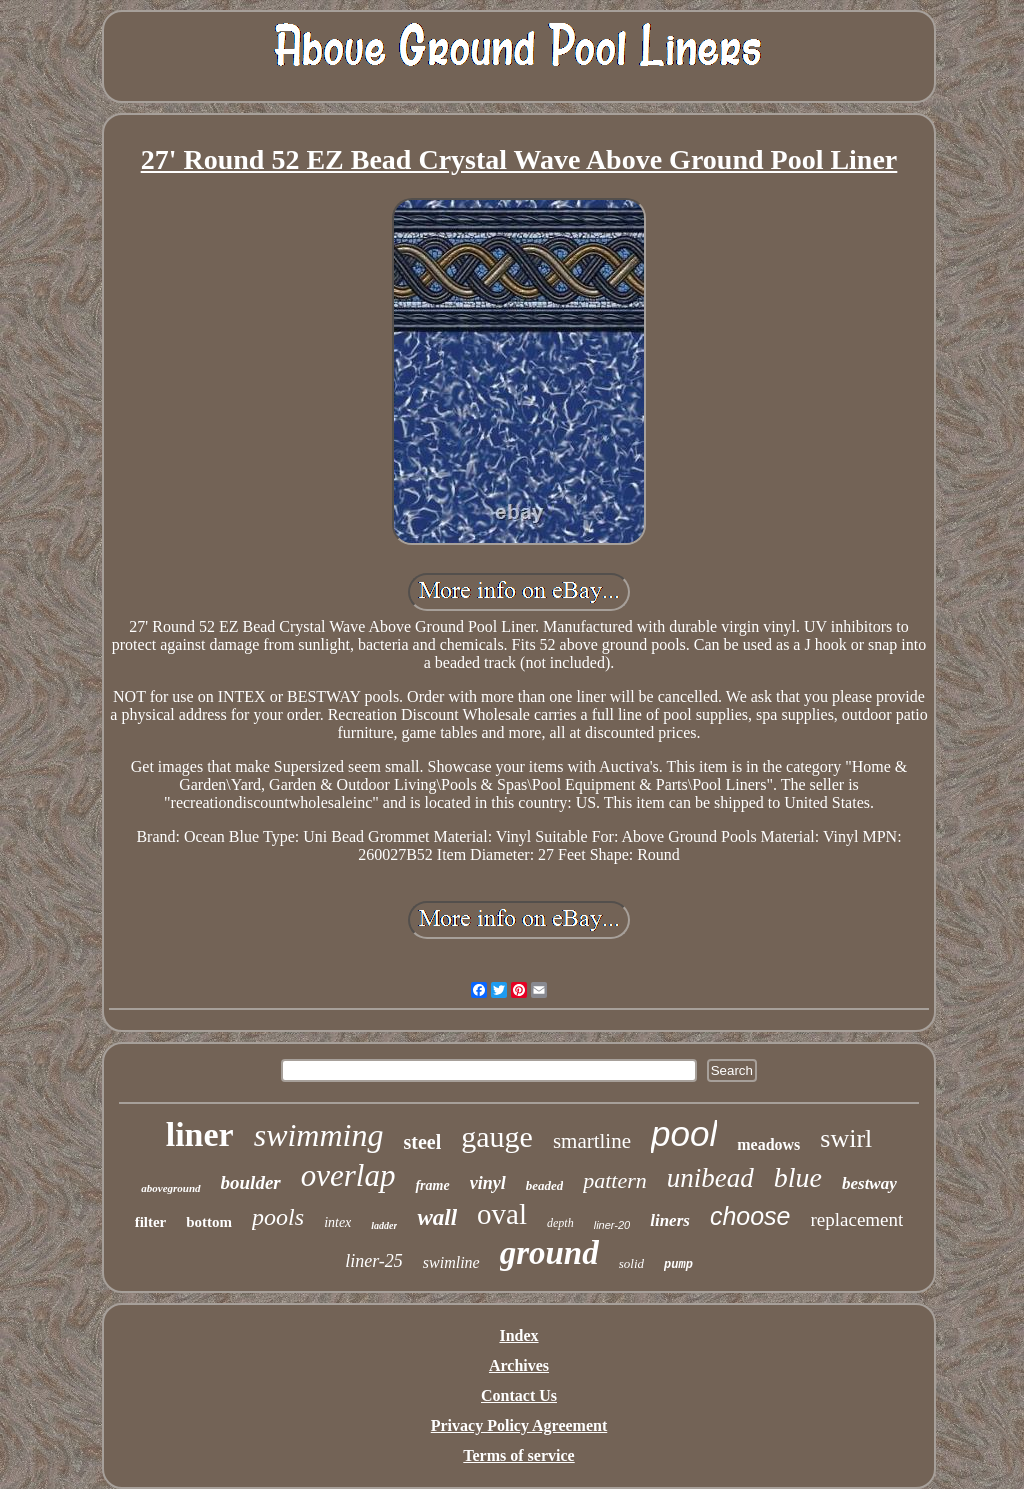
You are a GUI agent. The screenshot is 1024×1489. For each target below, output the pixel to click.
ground (549, 1253)
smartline (592, 1141)
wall (437, 1217)
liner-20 (612, 1225)
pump (678, 1265)
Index (518, 1335)
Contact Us (519, 1395)
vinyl (488, 1183)
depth (560, 1223)
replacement (857, 1219)
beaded (545, 1185)
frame (432, 1185)
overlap (348, 1175)
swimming (319, 1135)
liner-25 (374, 1261)
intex (337, 1222)
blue (798, 1177)
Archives (519, 1365)
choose (750, 1216)
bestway (869, 1183)
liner (200, 1134)
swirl (846, 1138)
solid (631, 1263)
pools (278, 1217)
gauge (497, 1136)
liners (670, 1220)
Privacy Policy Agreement (519, 1425)
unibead (710, 1178)
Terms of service (518, 1455)
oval (502, 1214)
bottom (209, 1222)
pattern (615, 1180)
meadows (768, 1144)
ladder (384, 1225)
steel (422, 1142)
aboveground (170, 1188)
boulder (251, 1182)
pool (684, 1133)
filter (151, 1222)
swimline (451, 1262)
